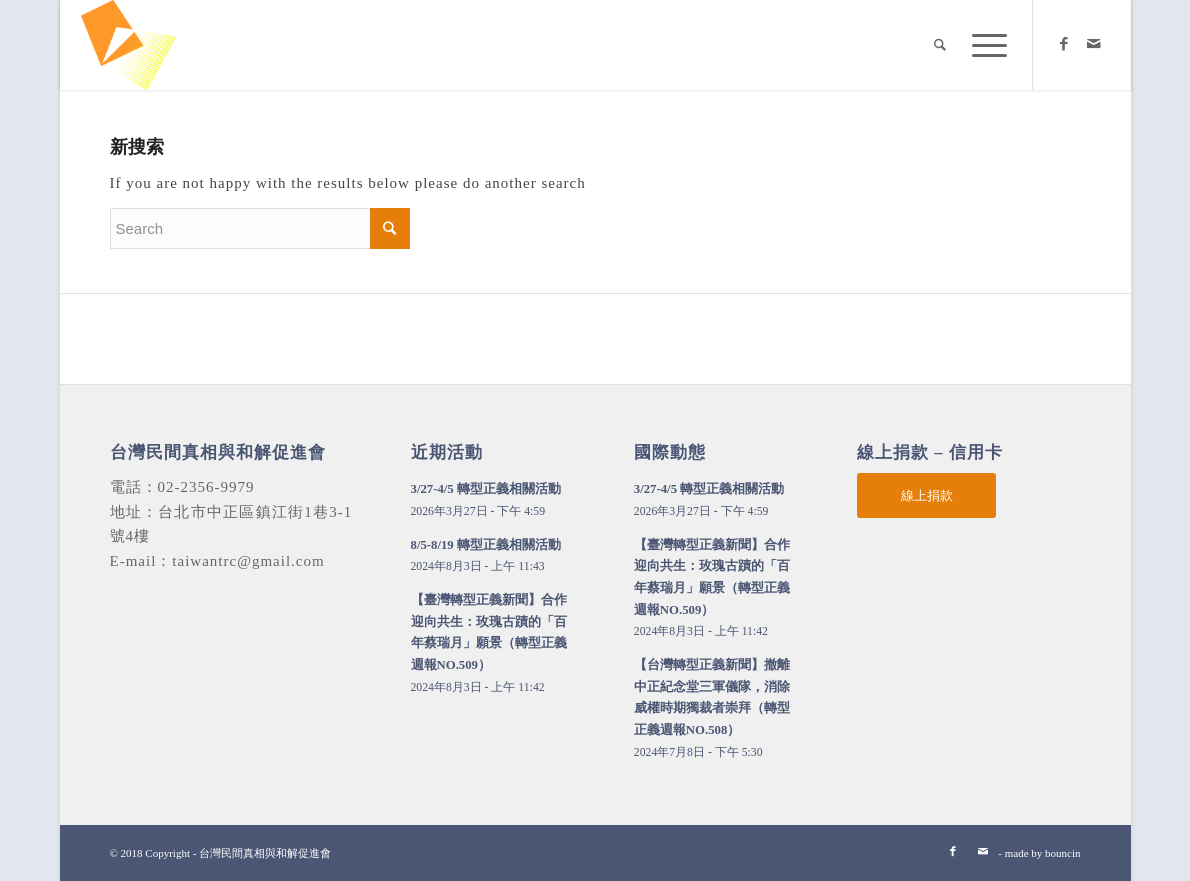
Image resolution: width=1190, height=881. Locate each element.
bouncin (1062, 853)
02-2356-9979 (206, 487)
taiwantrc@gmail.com (248, 561)
